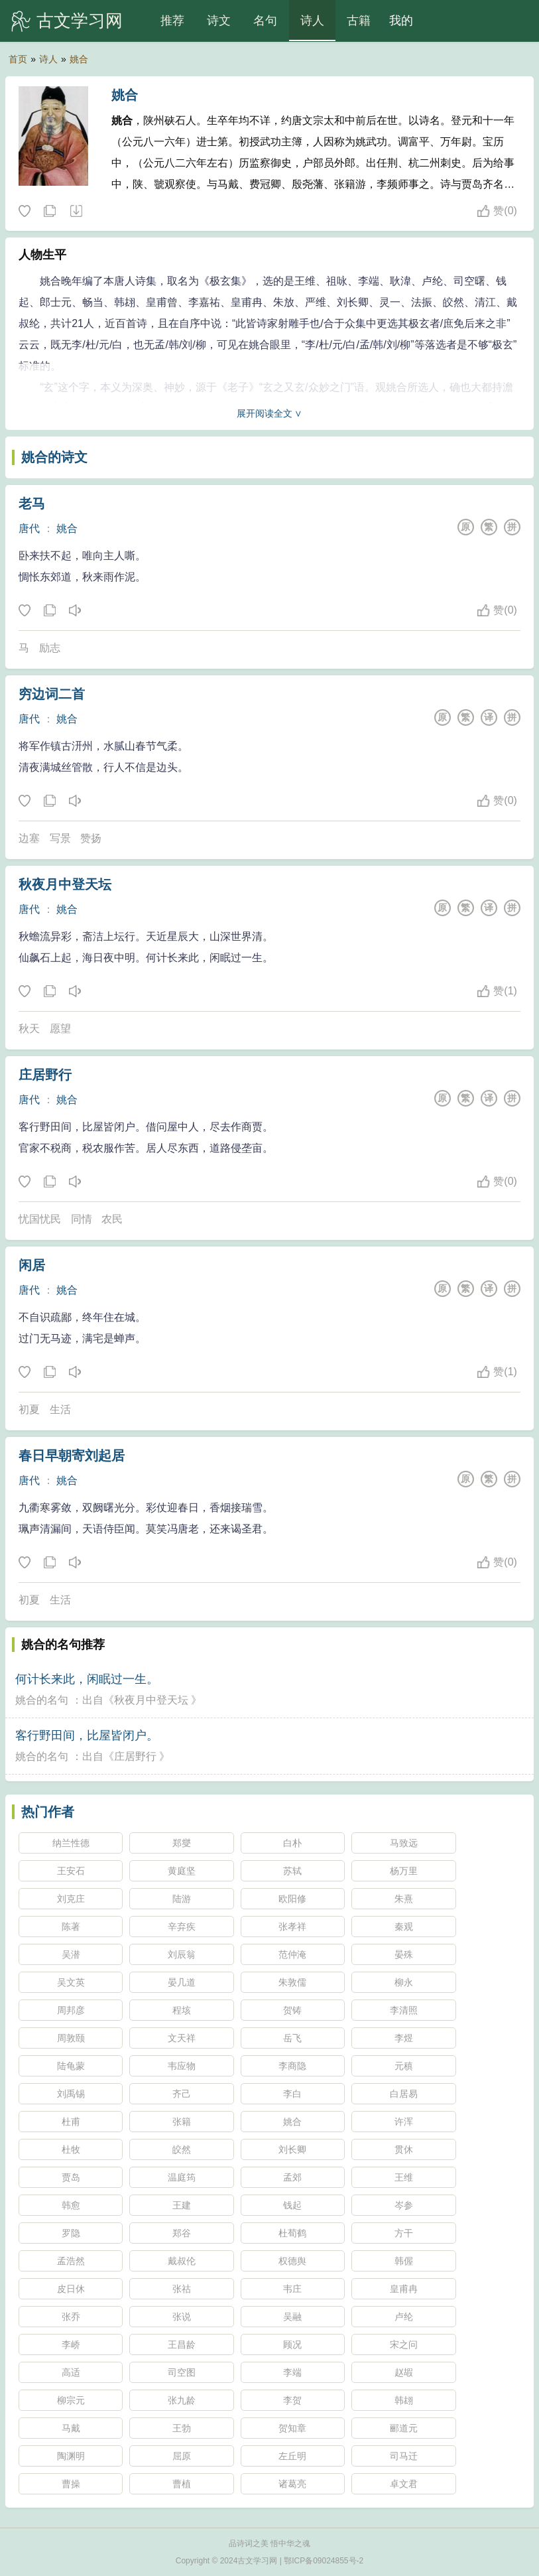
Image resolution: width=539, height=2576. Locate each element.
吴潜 (71, 1954)
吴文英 (71, 1982)
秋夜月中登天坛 (65, 884)
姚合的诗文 (54, 457)
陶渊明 (71, 2456)
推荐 (172, 20)
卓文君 (404, 2483)
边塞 (29, 838)
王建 (181, 2205)
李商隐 (292, 2066)
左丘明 (292, 2456)
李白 (292, 2093)
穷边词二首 (52, 694)
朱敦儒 (292, 1982)
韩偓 (403, 2261)
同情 (81, 1219)
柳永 (403, 1982)
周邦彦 (71, 2010)
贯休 (403, 2149)
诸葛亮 (292, 2483)
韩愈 (71, 2205)
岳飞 (292, 2038)
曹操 (71, 2483)
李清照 (404, 2010)
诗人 (312, 20)
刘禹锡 (71, 2093)
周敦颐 (71, 2038)
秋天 (29, 1028)
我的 (401, 20)
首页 (18, 59)
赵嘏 (403, 2372)
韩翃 (403, 2400)
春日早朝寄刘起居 (72, 1455)
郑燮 (181, 1843)
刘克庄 (71, 1898)
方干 (403, 2233)
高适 (71, 2372)
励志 (49, 647)
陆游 (181, 1898)
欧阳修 (292, 1898)
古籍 (359, 20)
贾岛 (71, 2177)
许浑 (403, 2121)
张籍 (181, 2121)
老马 (32, 503)
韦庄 (292, 2288)
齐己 (181, 2093)
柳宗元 (71, 2400)
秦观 (403, 1926)
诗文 (219, 20)
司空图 (182, 2372)
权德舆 (292, 2261)
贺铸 (292, 2010)
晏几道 (182, 1982)
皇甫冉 (404, 2288)
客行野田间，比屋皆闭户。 (86, 1735)
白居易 (404, 2093)
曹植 (181, 2483)
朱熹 (403, 1898)
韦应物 (182, 2066)
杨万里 (404, 1870)
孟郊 (292, 2177)
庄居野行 (45, 1074)
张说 (181, 2316)
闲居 (32, 1265)
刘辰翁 (182, 1954)
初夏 (29, 1409)
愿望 (60, 1028)
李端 (292, 2372)
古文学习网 (79, 21)
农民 (112, 1219)
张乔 (71, 2316)
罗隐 (71, 2233)
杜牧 (71, 2149)
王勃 (181, 2428)
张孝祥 (292, 1926)
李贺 (292, 2400)
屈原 (181, 2456)
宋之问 (404, 2344)
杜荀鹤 (292, 2233)
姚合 (79, 59)
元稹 (403, 2066)
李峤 (71, 2344)
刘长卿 (292, 2149)
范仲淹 (292, 1954)
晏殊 (403, 1954)
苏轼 (292, 1870)
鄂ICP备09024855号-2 (323, 2560)
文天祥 (182, 2038)
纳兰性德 (71, 1843)
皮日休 (71, 2288)
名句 (265, 20)
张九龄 (182, 2400)
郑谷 (181, 2233)
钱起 (292, 2205)
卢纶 (403, 2316)
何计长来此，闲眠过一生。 (86, 1679)
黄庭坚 (182, 1870)
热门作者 (47, 1811)
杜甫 (71, 2121)
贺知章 (292, 2428)
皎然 (181, 2149)
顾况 (292, 2344)
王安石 (71, 1870)
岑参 (403, 2205)
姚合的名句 (41, 1700)
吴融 (292, 2316)
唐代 (29, 528)
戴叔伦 (182, 2261)
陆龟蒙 (71, 2066)
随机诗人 (75, 211)
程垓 (181, 2010)
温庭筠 (182, 2177)
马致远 (404, 1843)
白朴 (292, 1843)
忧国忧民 (40, 1219)
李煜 (403, 2038)
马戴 (71, 2428)
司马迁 (404, 2456)
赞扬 (90, 838)
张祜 (181, 2288)
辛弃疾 (182, 1926)
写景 (60, 838)
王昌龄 (182, 2344)
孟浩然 (71, 2261)
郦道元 (404, 2428)
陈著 (71, 1926)
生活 (60, 1409)
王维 (403, 2177)
